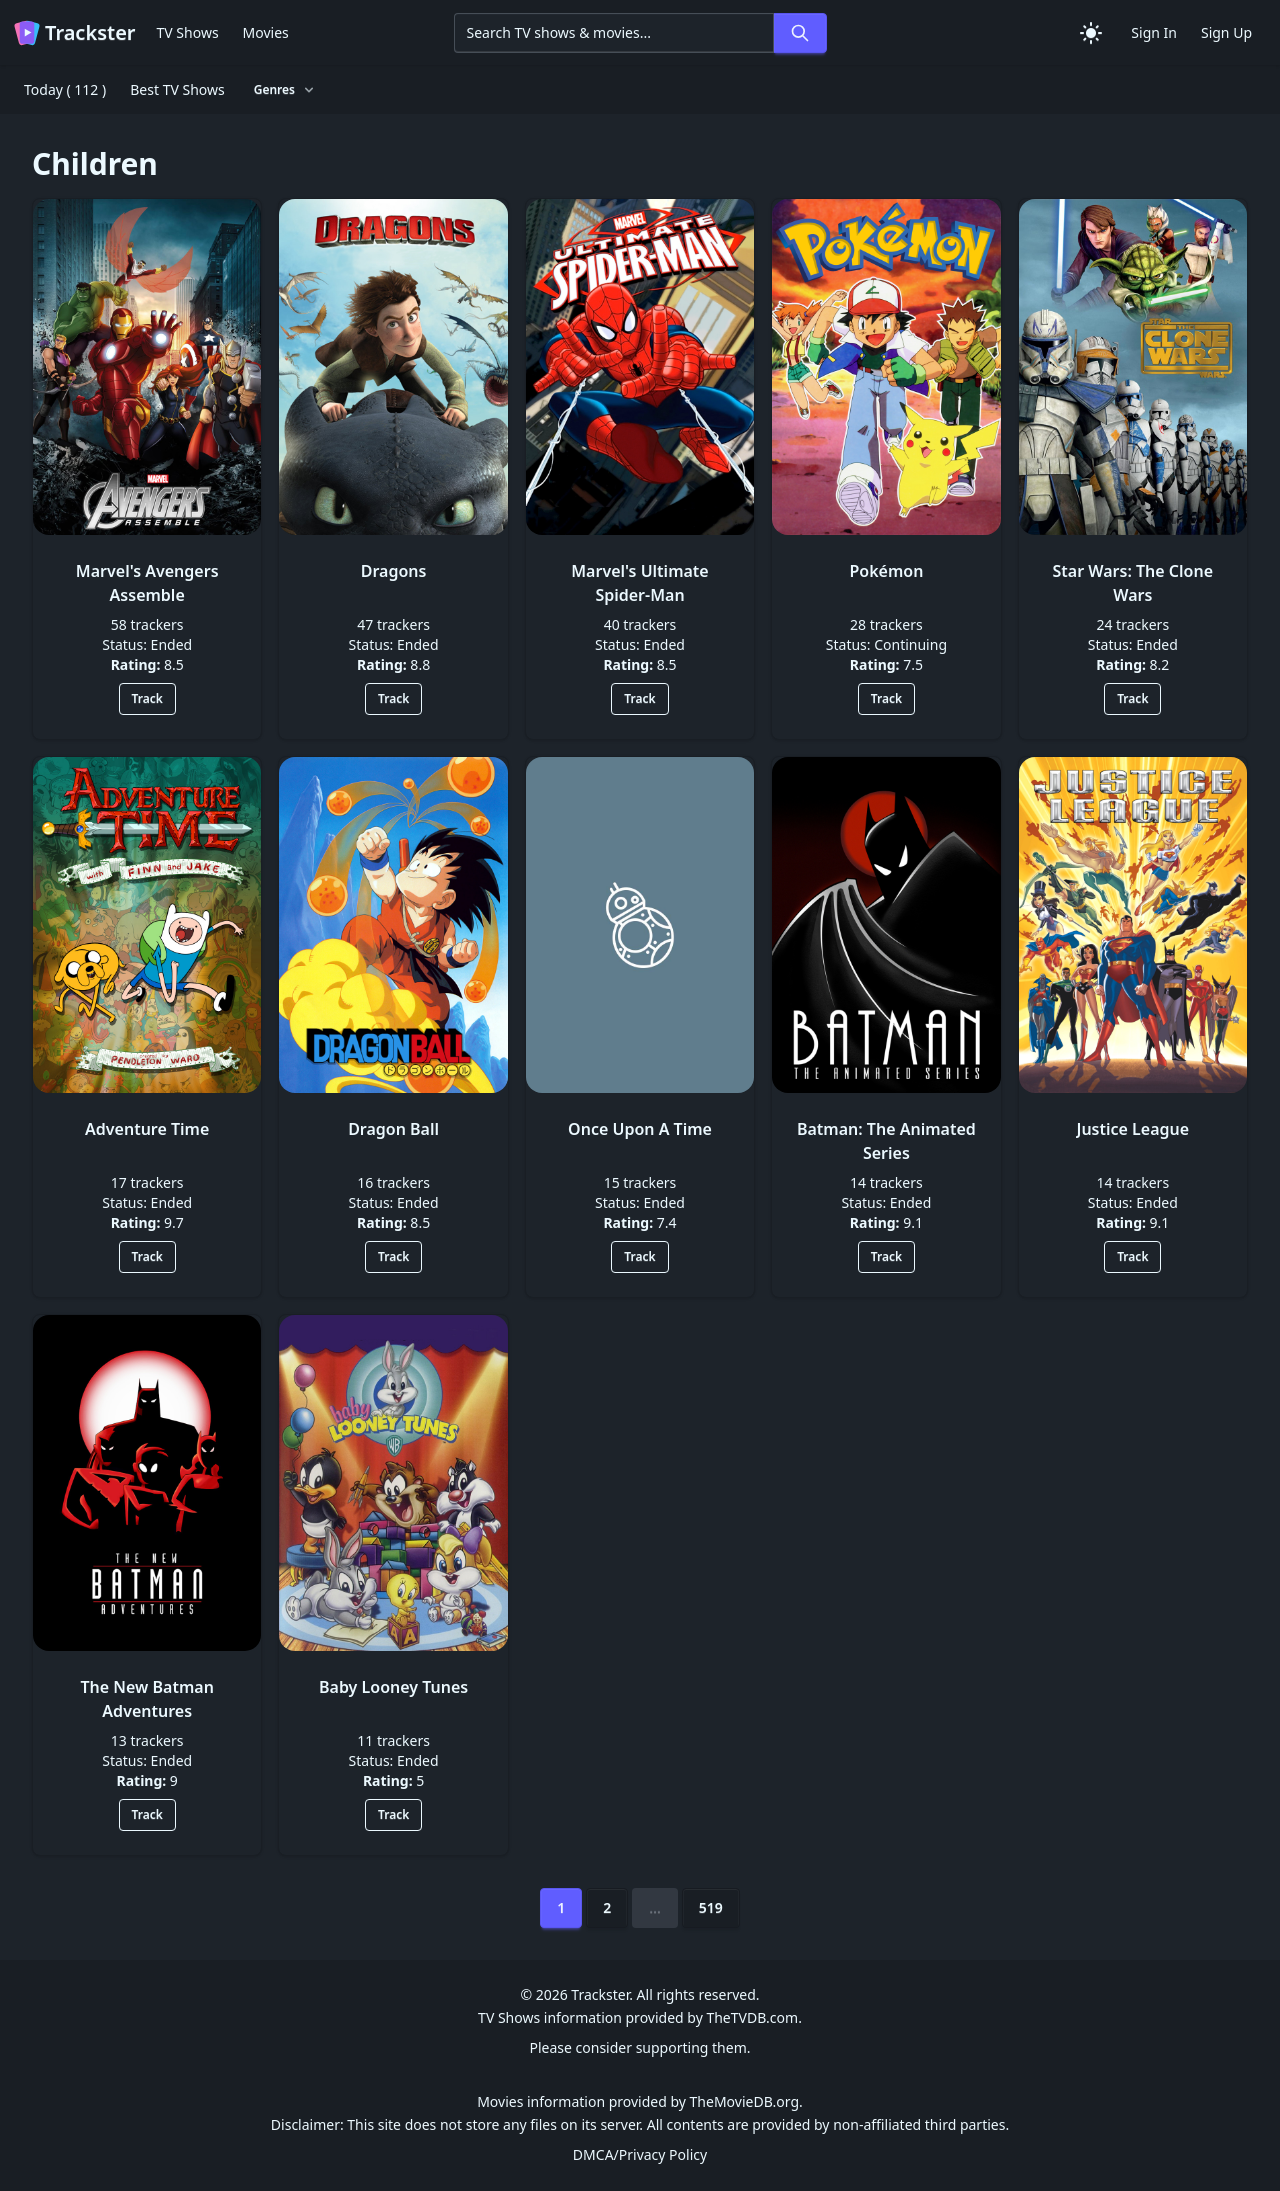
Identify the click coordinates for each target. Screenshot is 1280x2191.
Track (147, 698)
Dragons (394, 571)
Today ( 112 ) (65, 89)
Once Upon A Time (640, 1129)
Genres (285, 89)
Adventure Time (147, 1129)
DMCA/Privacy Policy (640, 2154)
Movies (266, 32)
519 (711, 1907)
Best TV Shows (177, 89)
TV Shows (188, 32)
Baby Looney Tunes (393, 1687)
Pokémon (886, 571)
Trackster (74, 33)
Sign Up (1226, 32)
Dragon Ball (393, 1129)
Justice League (1132, 1129)
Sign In (1154, 32)
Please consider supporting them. (639, 2047)
